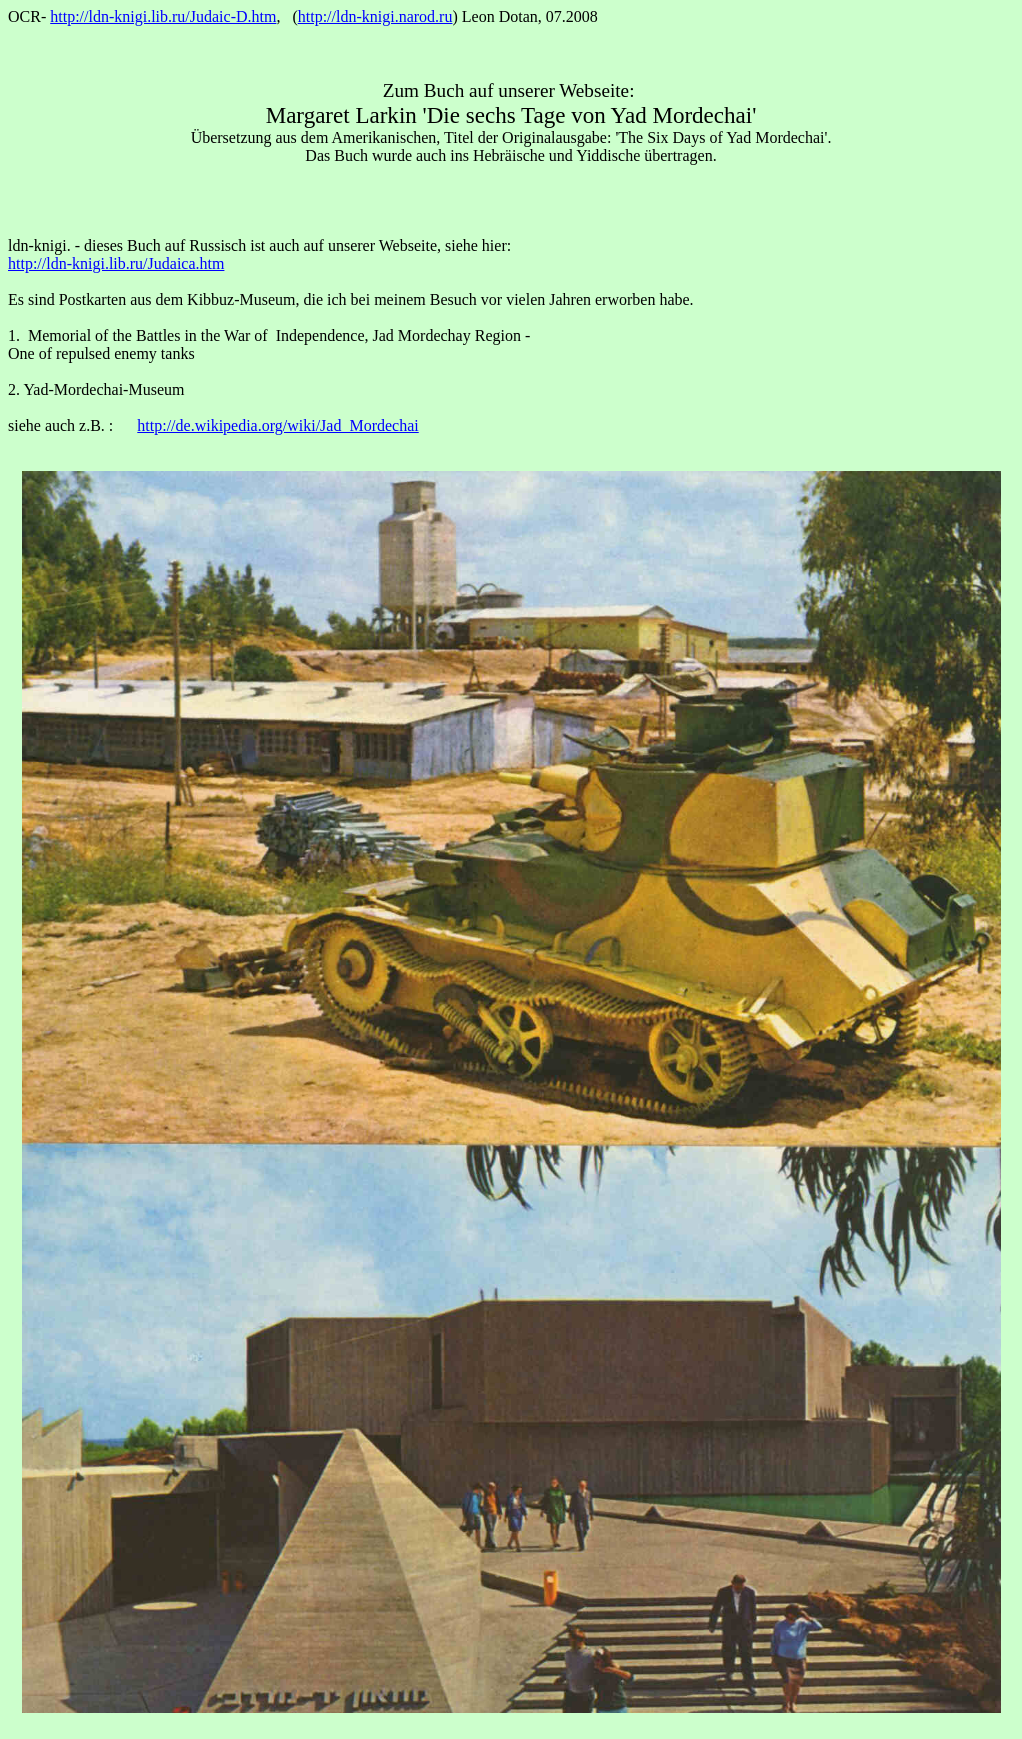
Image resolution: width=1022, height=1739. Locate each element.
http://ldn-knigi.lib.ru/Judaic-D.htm (163, 16)
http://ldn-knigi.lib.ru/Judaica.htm (116, 263)
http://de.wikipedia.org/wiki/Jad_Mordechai (277, 425)
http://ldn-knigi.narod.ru (375, 16)
